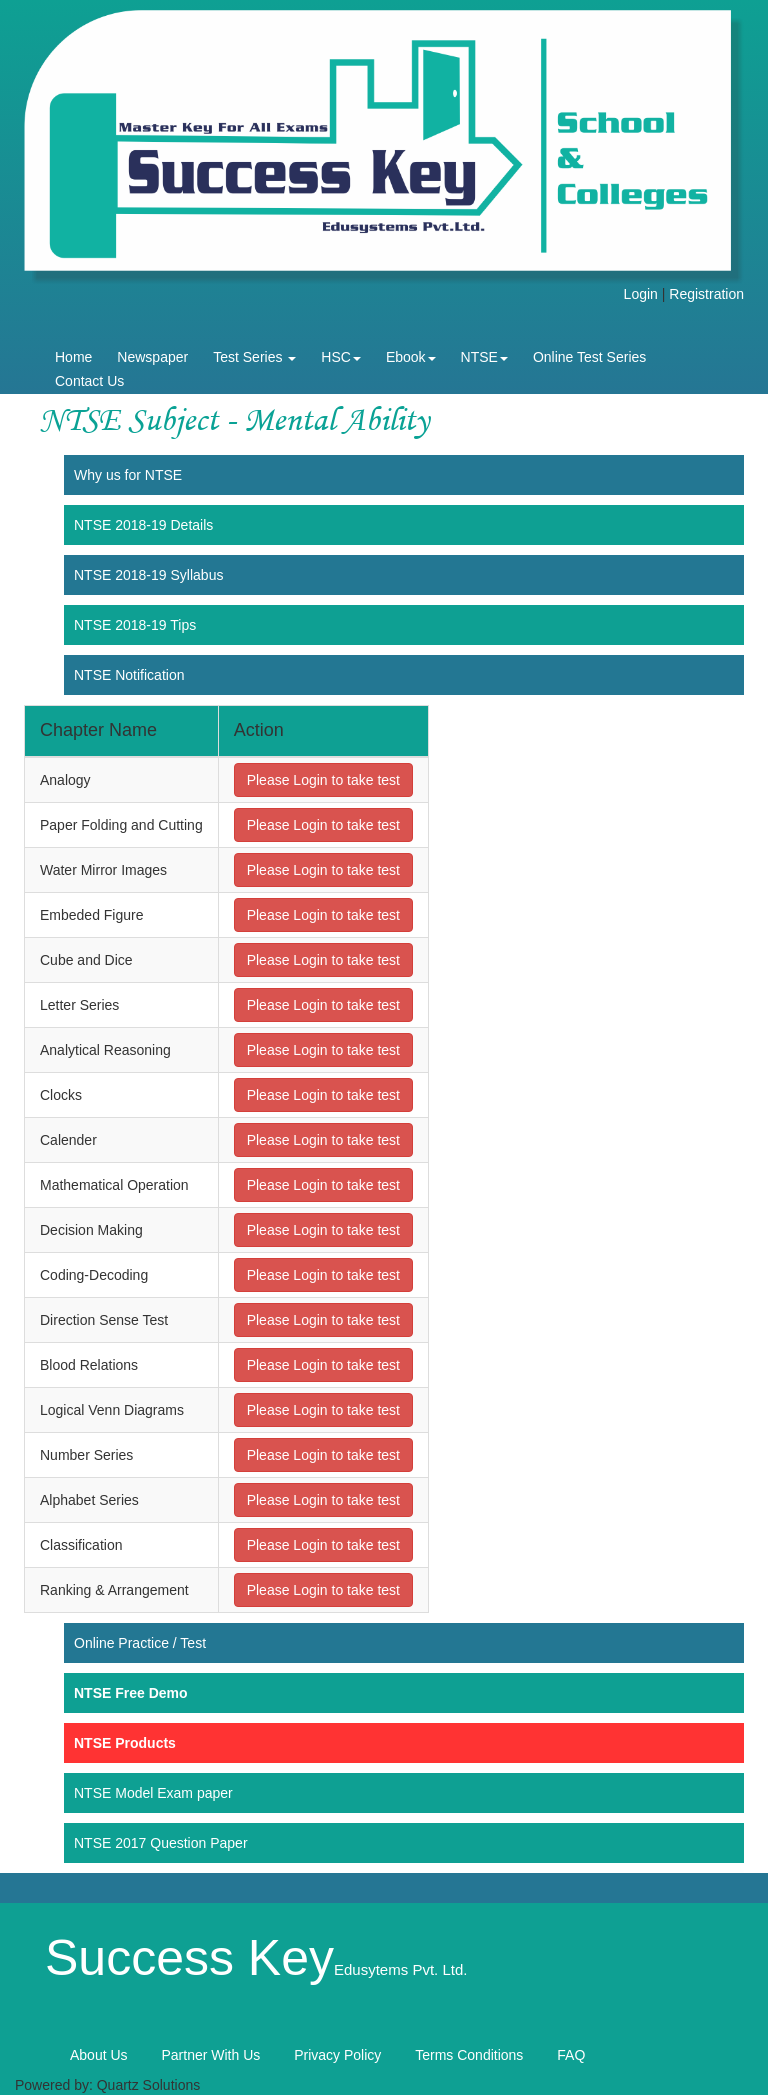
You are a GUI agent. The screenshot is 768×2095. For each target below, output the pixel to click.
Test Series (254, 357)
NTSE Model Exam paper (153, 1793)
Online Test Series (589, 357)
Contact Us (89, 381)
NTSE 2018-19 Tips (135, 625)
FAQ (571, 2055)
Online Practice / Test (140, 1643)
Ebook (411, 357)
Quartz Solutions (149, 2085)
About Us (99, 2055)
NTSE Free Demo (131, 1693)
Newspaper (152, 357)
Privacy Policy (337, 2055)
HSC (341, 357)
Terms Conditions (469, 2055)
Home (73, 357)
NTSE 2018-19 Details (143, 525)
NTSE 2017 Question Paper (161, 1843)
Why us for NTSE (128, 475)
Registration (706, 294)
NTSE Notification (129, 675)
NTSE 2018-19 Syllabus (148, 575)
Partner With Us (210, 2055)
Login (641, 294)
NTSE (484, 357)
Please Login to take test (323, 780)
